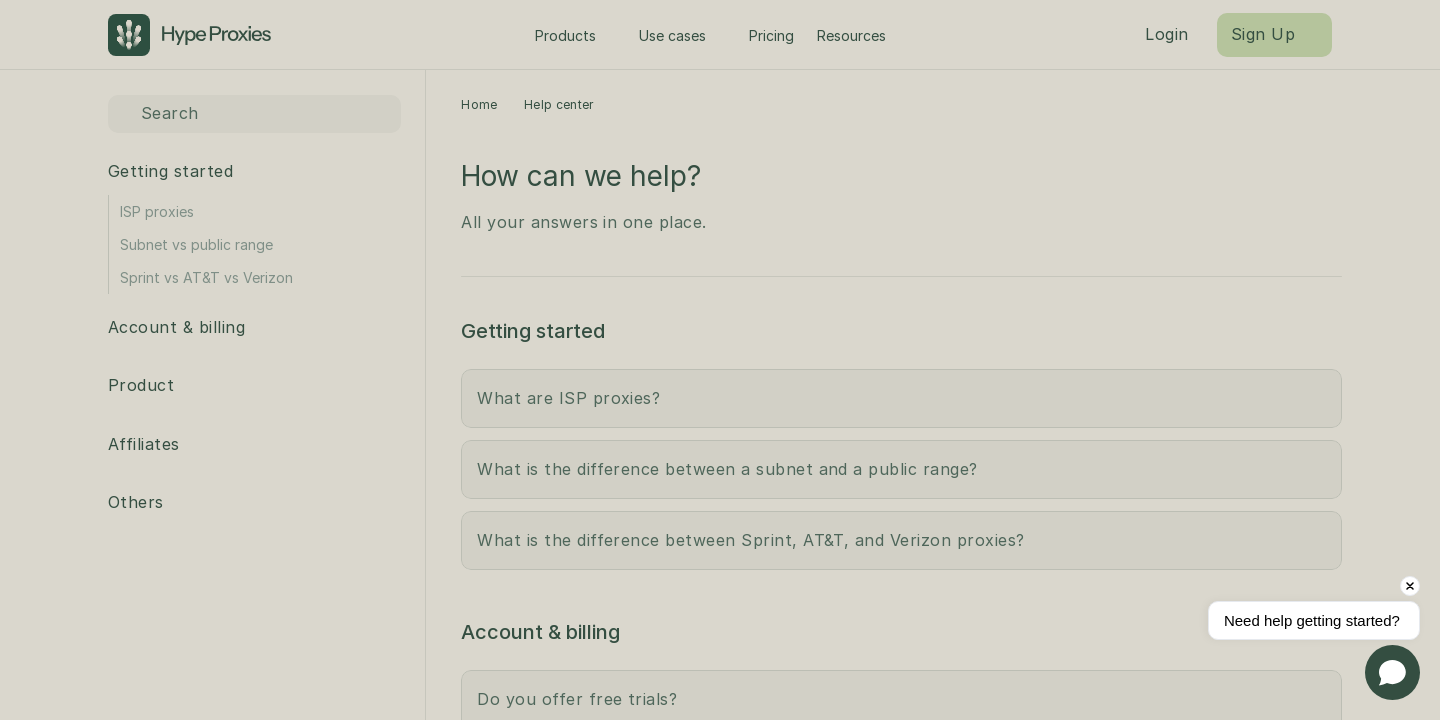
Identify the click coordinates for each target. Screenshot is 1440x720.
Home (479, 104)
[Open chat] (1392, 672)
